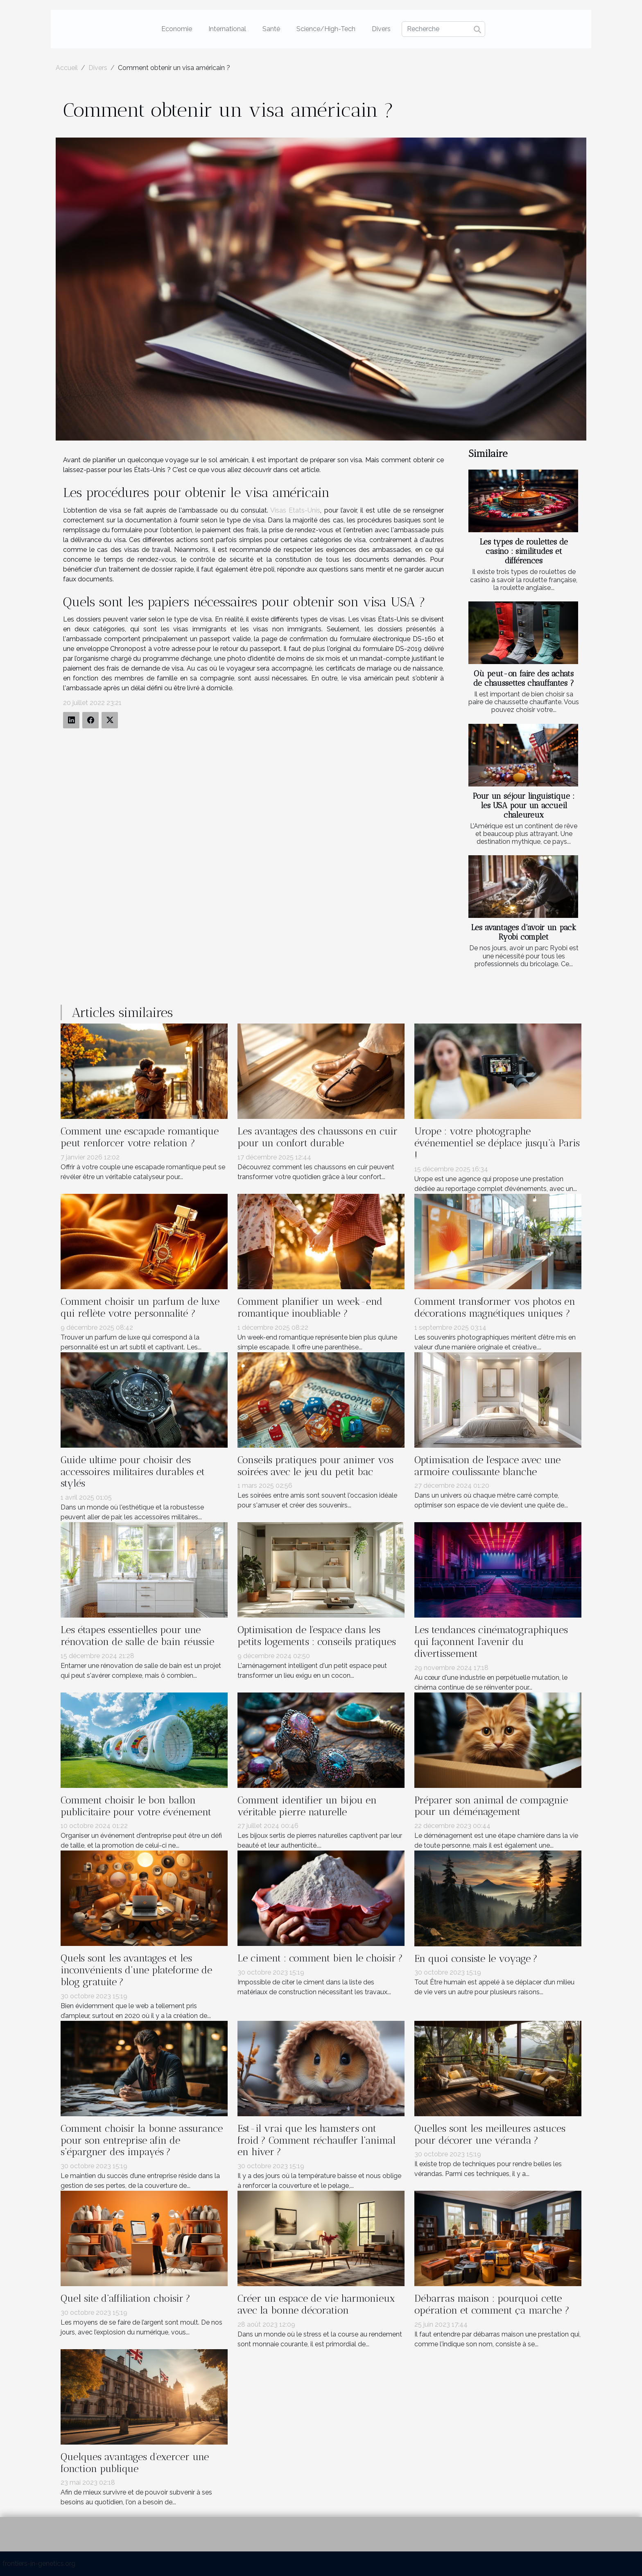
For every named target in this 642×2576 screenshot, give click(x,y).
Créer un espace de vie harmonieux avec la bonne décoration (316, 2304)
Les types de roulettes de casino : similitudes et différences (524, 551)
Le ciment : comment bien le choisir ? (320, 1958)
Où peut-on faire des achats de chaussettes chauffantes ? (523, 678)
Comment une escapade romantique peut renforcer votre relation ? (140, 1137)
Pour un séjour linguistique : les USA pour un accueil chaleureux (523, 805)
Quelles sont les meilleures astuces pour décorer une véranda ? (489, 2134)
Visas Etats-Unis (295, 510)
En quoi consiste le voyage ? (476, 1958)
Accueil (67, 68)
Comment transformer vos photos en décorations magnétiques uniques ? (494, 1307)
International (227, 29)
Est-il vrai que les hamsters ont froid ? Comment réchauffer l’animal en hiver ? (316, 2140)
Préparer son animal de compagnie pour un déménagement (491, 1806)
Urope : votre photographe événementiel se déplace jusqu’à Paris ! (497, 1143)
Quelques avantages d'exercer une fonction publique (135, 2462)
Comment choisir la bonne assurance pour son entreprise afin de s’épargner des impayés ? (142, 2140)
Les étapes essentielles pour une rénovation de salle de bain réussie (137, 1635)
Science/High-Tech (325, 29)
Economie (176, 29)
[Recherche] (443, 29)
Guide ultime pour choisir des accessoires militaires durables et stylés (133, 1471)
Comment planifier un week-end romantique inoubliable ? (309, 1307)
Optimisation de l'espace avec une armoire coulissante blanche (487, 1466)
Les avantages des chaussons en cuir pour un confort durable (317, 1137)
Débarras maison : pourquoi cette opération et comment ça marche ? (492, 2304)
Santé (271, 29)
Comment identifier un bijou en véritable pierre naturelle (307, 1806)
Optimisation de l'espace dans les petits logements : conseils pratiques (316, 1635)
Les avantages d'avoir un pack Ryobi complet (523, 932)
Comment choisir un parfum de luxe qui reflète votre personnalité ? (140, 1307)
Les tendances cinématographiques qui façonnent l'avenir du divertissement (491, 1641)
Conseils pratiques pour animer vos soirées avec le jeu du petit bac (315, 1466)
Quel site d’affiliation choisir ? (125, 2298)
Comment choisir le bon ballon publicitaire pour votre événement (136, 1806)
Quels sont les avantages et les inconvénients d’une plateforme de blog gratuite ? (136, 1970)
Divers (381, 29)
